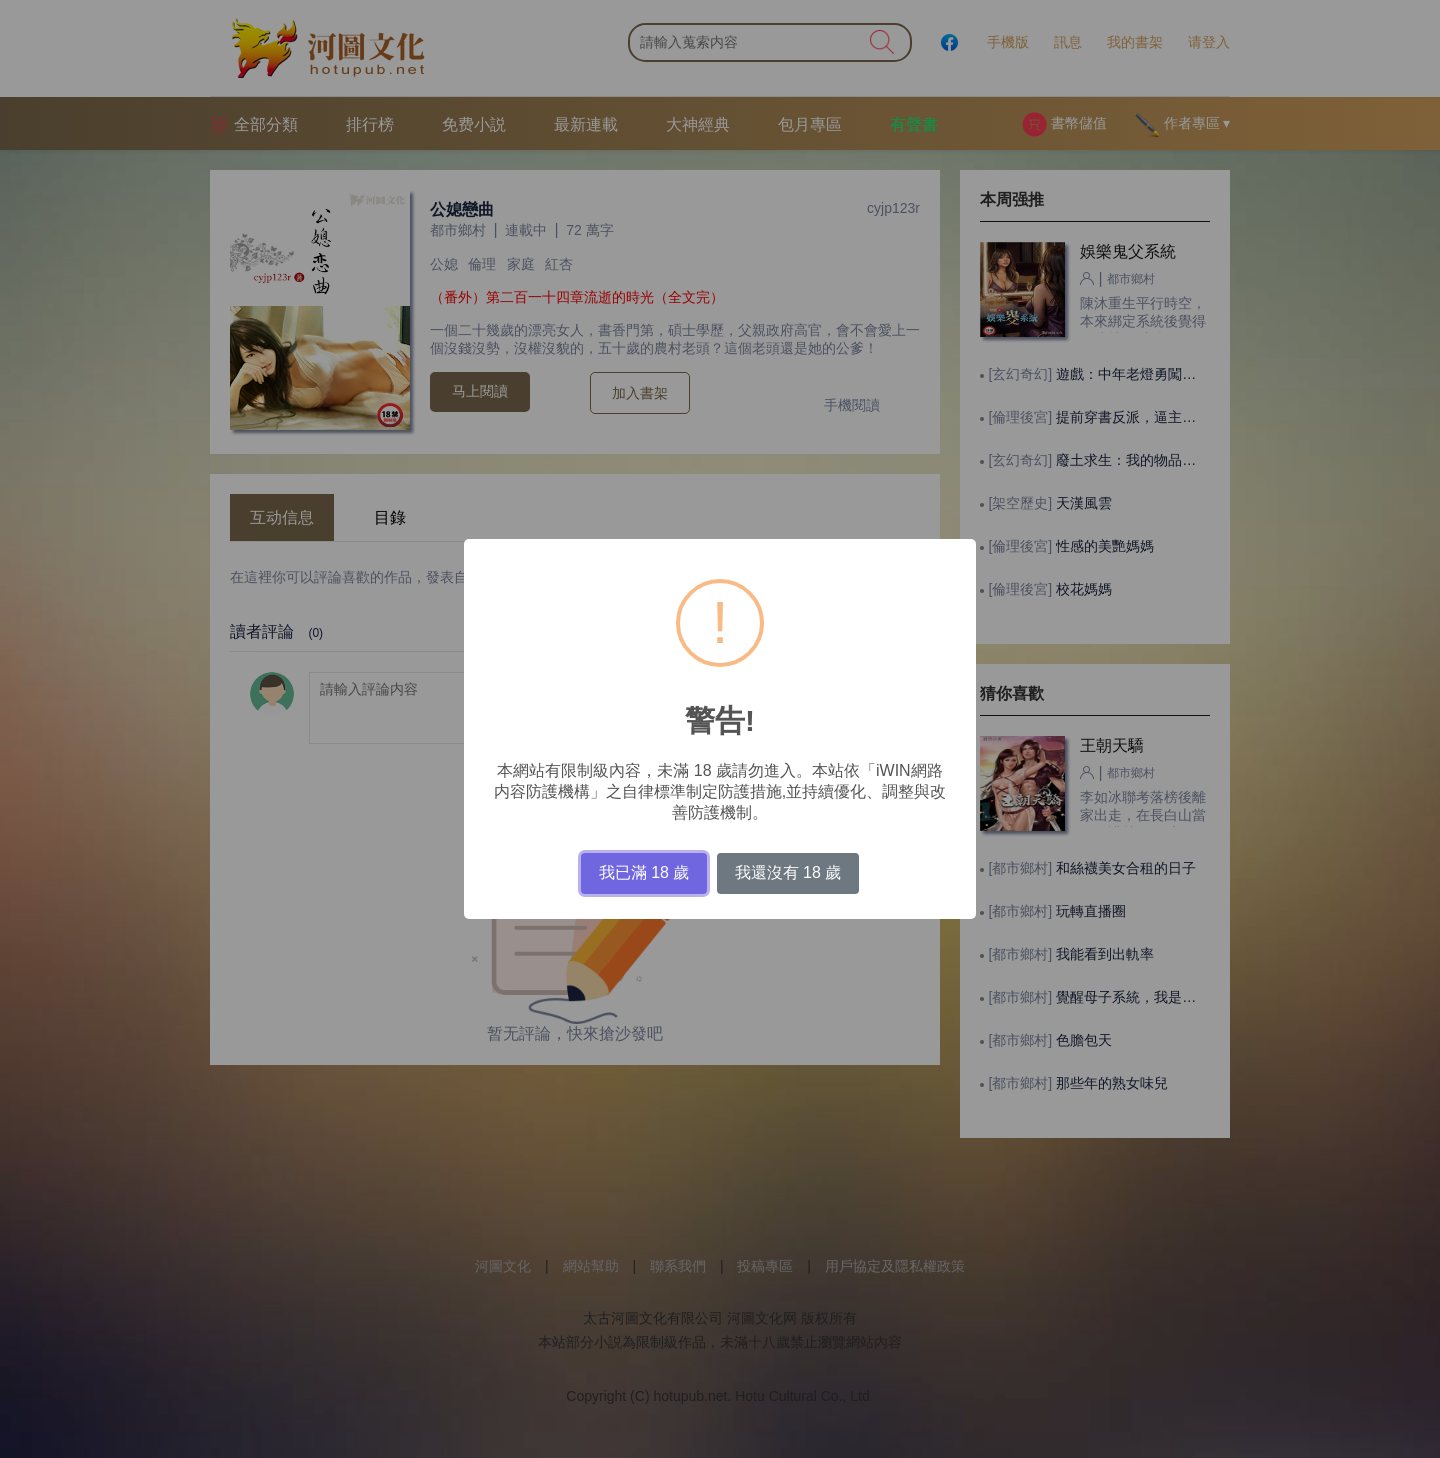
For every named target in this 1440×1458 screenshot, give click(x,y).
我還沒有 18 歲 (788, 872)
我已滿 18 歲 (644, 872)
